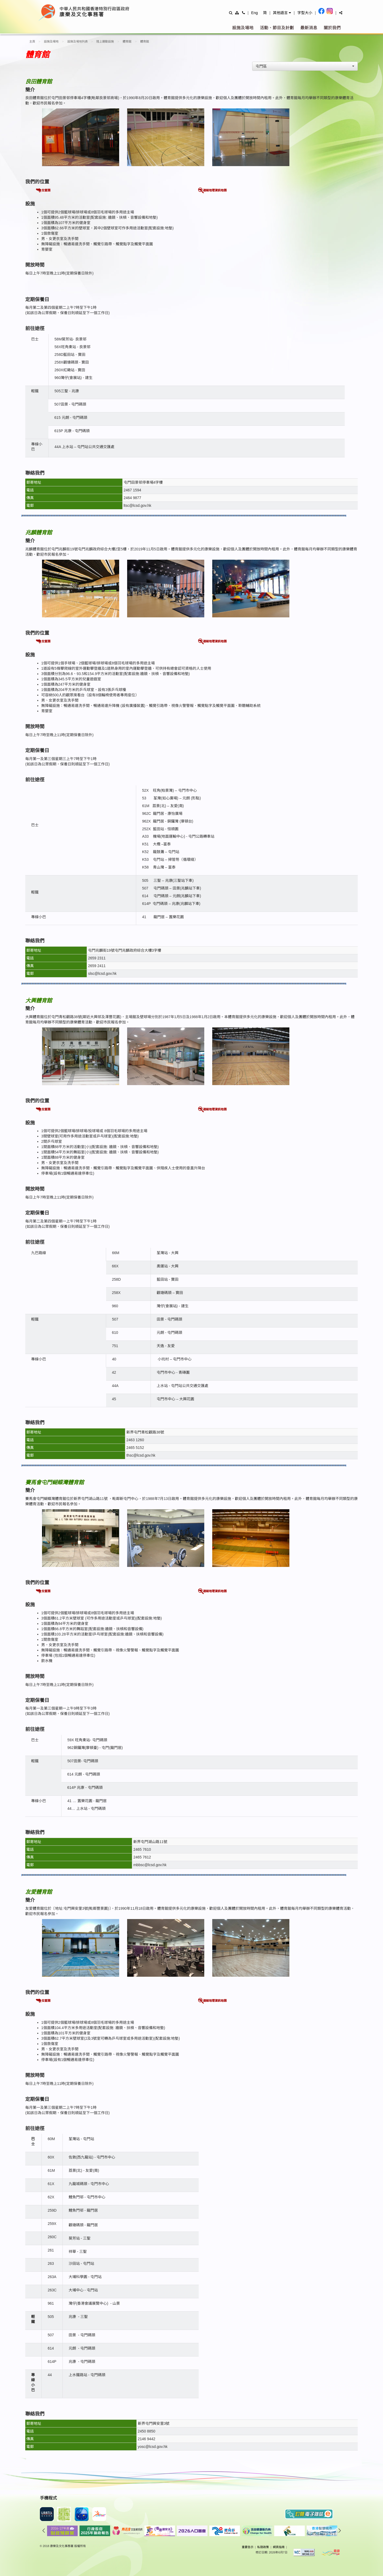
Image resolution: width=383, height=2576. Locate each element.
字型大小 (304, 13)
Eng (254, 13)
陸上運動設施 (105, 41)
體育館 (127, 41)
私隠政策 (263, 2547)
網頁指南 (279, 2547)
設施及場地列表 (77, 41)
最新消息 (308, 28)
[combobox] (305, 66)
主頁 (32, 41)
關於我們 (332, 28)
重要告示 (247, 2547)
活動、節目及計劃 (277, 28)
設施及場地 (242, 28)
